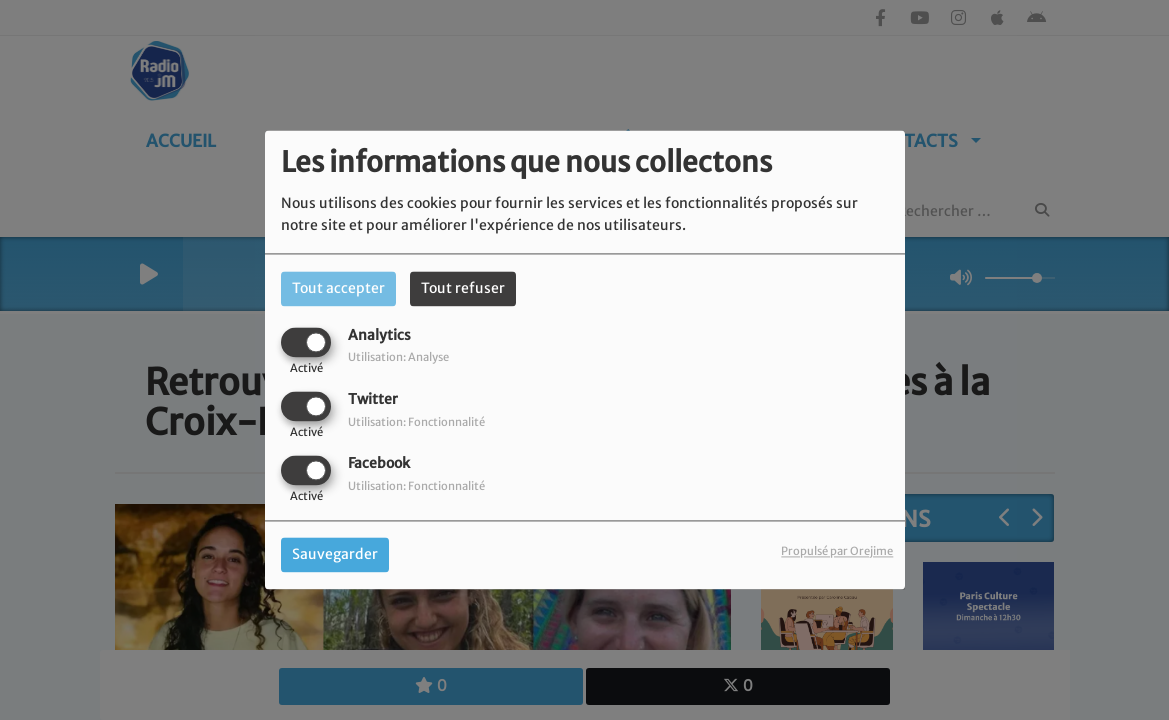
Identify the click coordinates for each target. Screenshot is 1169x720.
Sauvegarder (335, 555)
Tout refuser (463, 288)
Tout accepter (338, 288)
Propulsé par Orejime (837, 552)
